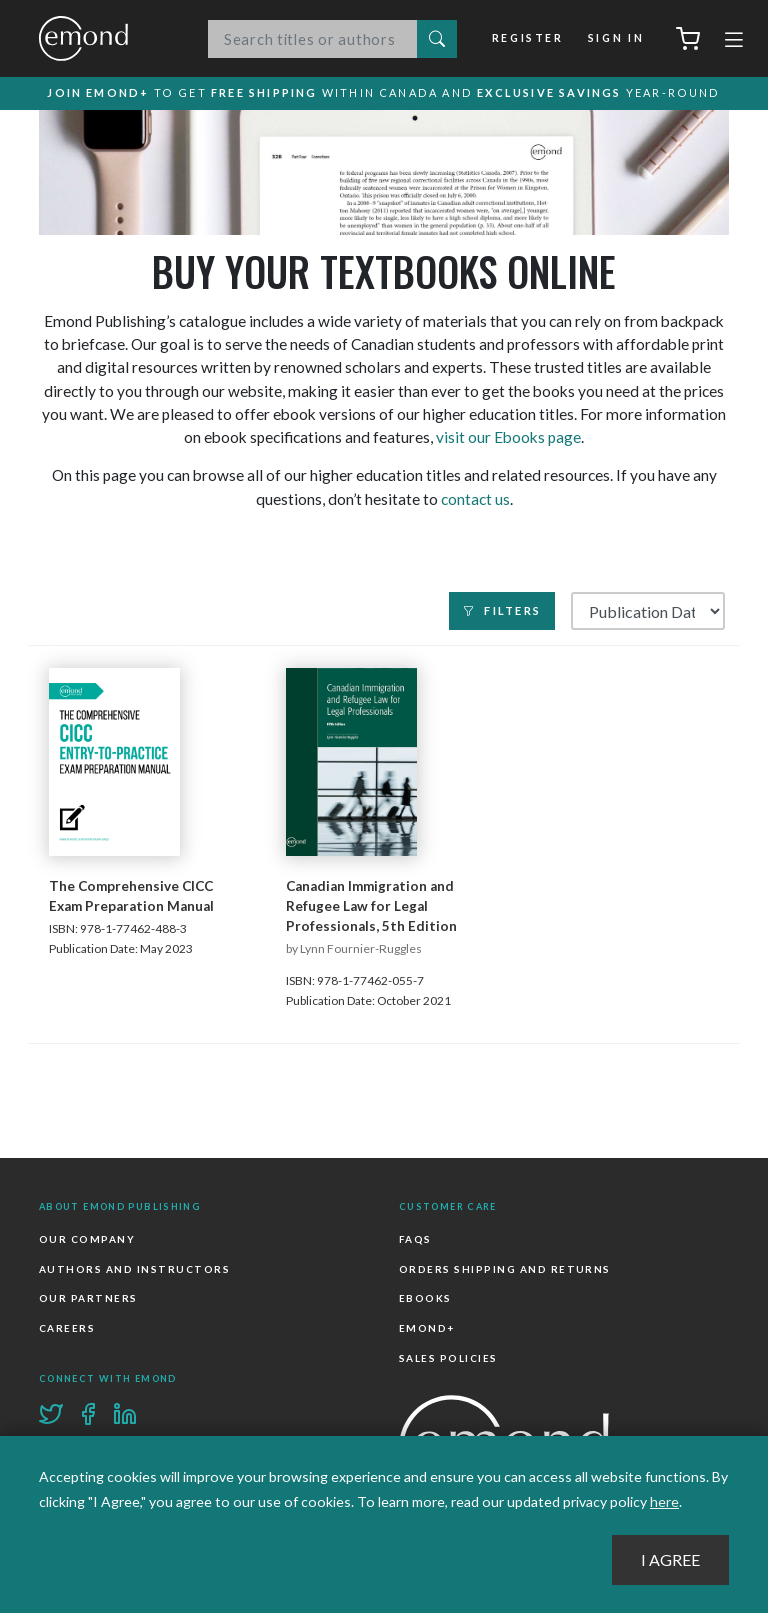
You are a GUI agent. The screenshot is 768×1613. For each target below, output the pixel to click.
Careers (67, 1329)
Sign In (616, 38)
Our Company (87, 1240)
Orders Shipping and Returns (505, 1270)
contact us (475, 499)
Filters (502, 611)
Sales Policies (448, 1358)
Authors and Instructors (134, 1270)
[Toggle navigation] (734, 42)
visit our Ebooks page (508, 438)
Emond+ (427, 1329)
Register (528, 38)
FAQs (415, 1240)
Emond (104, 38)
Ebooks (425, 1299)
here (664, 1501)
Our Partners (88, 1299)
